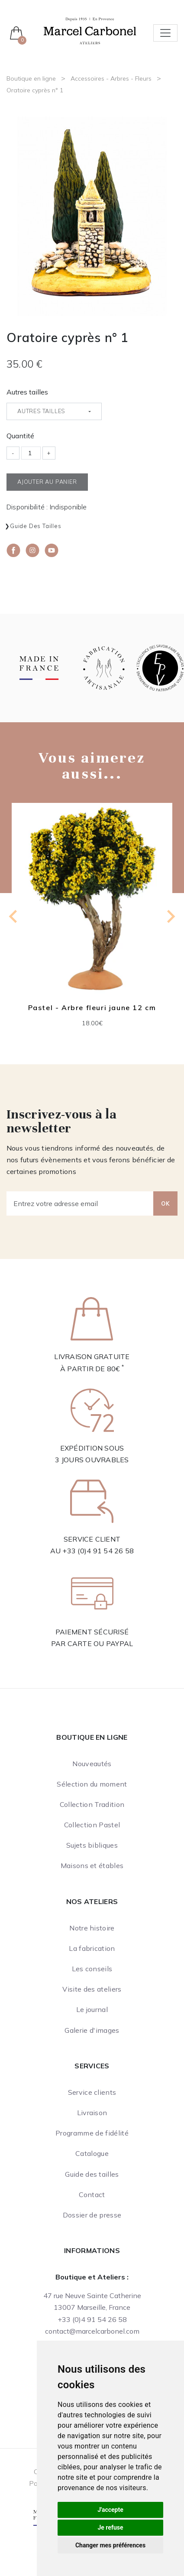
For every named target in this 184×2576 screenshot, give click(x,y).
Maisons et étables (92, 1865)
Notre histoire (91, 1928)
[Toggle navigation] (165, 33)
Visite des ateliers (91, 1989)
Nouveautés (91, 1763)
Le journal (92, 2009)
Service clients (92, 2092)
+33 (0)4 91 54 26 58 (98, 1550)
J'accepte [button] (110, 2509)
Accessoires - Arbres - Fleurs (111, 78)
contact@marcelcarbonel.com (92, 2331)
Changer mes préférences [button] (110, 2545)
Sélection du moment (92, 1784)
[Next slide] (170, 916)
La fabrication (92, 1948)
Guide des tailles (35, 525)
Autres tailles (27, 392)
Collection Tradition (92, 1804)
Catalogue (92, 2153)
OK (165, 1203)
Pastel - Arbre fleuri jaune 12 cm (92, 1007)
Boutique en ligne (31, 78)
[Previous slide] (14, 916)
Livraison (92, 2112)
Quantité (20, 435)
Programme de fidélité (92, 2133)
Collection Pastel (92, 1824)
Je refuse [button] (110, 2527)
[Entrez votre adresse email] (80, 1203)
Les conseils (92, 1968)
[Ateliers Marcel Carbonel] (89, 30)
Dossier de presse (92, 2215)
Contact (92, 2194)
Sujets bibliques (92, 1845)
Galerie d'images (92, 2030)
